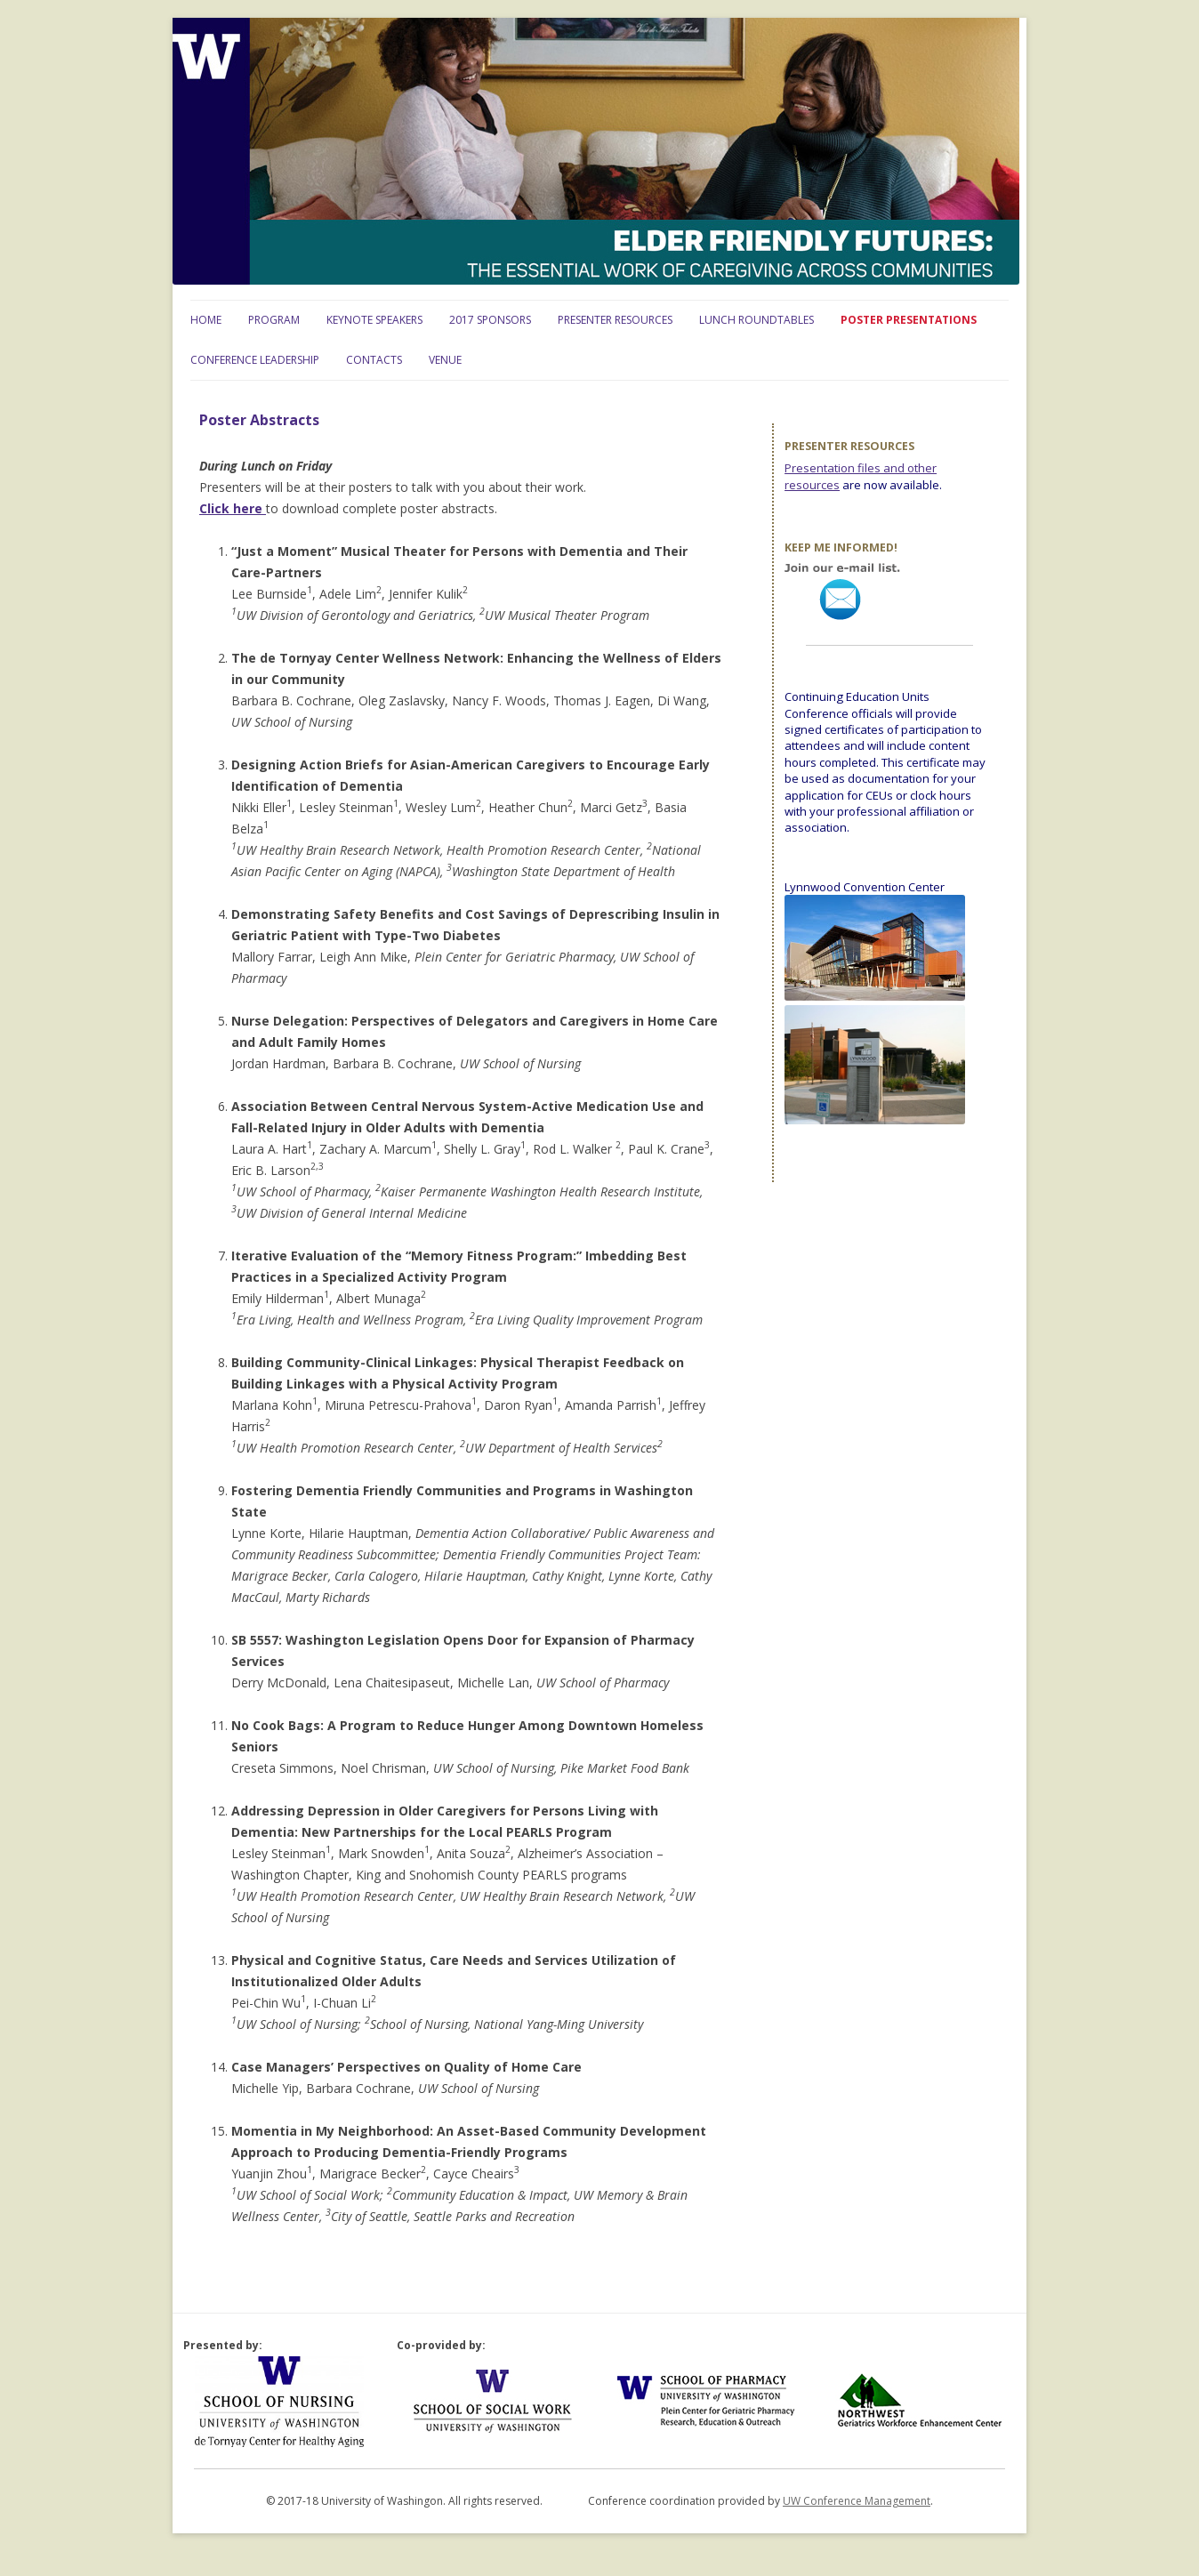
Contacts (374, 359)
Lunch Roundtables (756, 319)
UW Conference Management (856, 2500)
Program (274, 319)
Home (205, 319)
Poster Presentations (909, 319)
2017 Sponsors (490, 319)
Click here (232, 508)
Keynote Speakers (374, 319)
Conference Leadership (254, 359)
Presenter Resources (615, 319)
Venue (445, 359)
